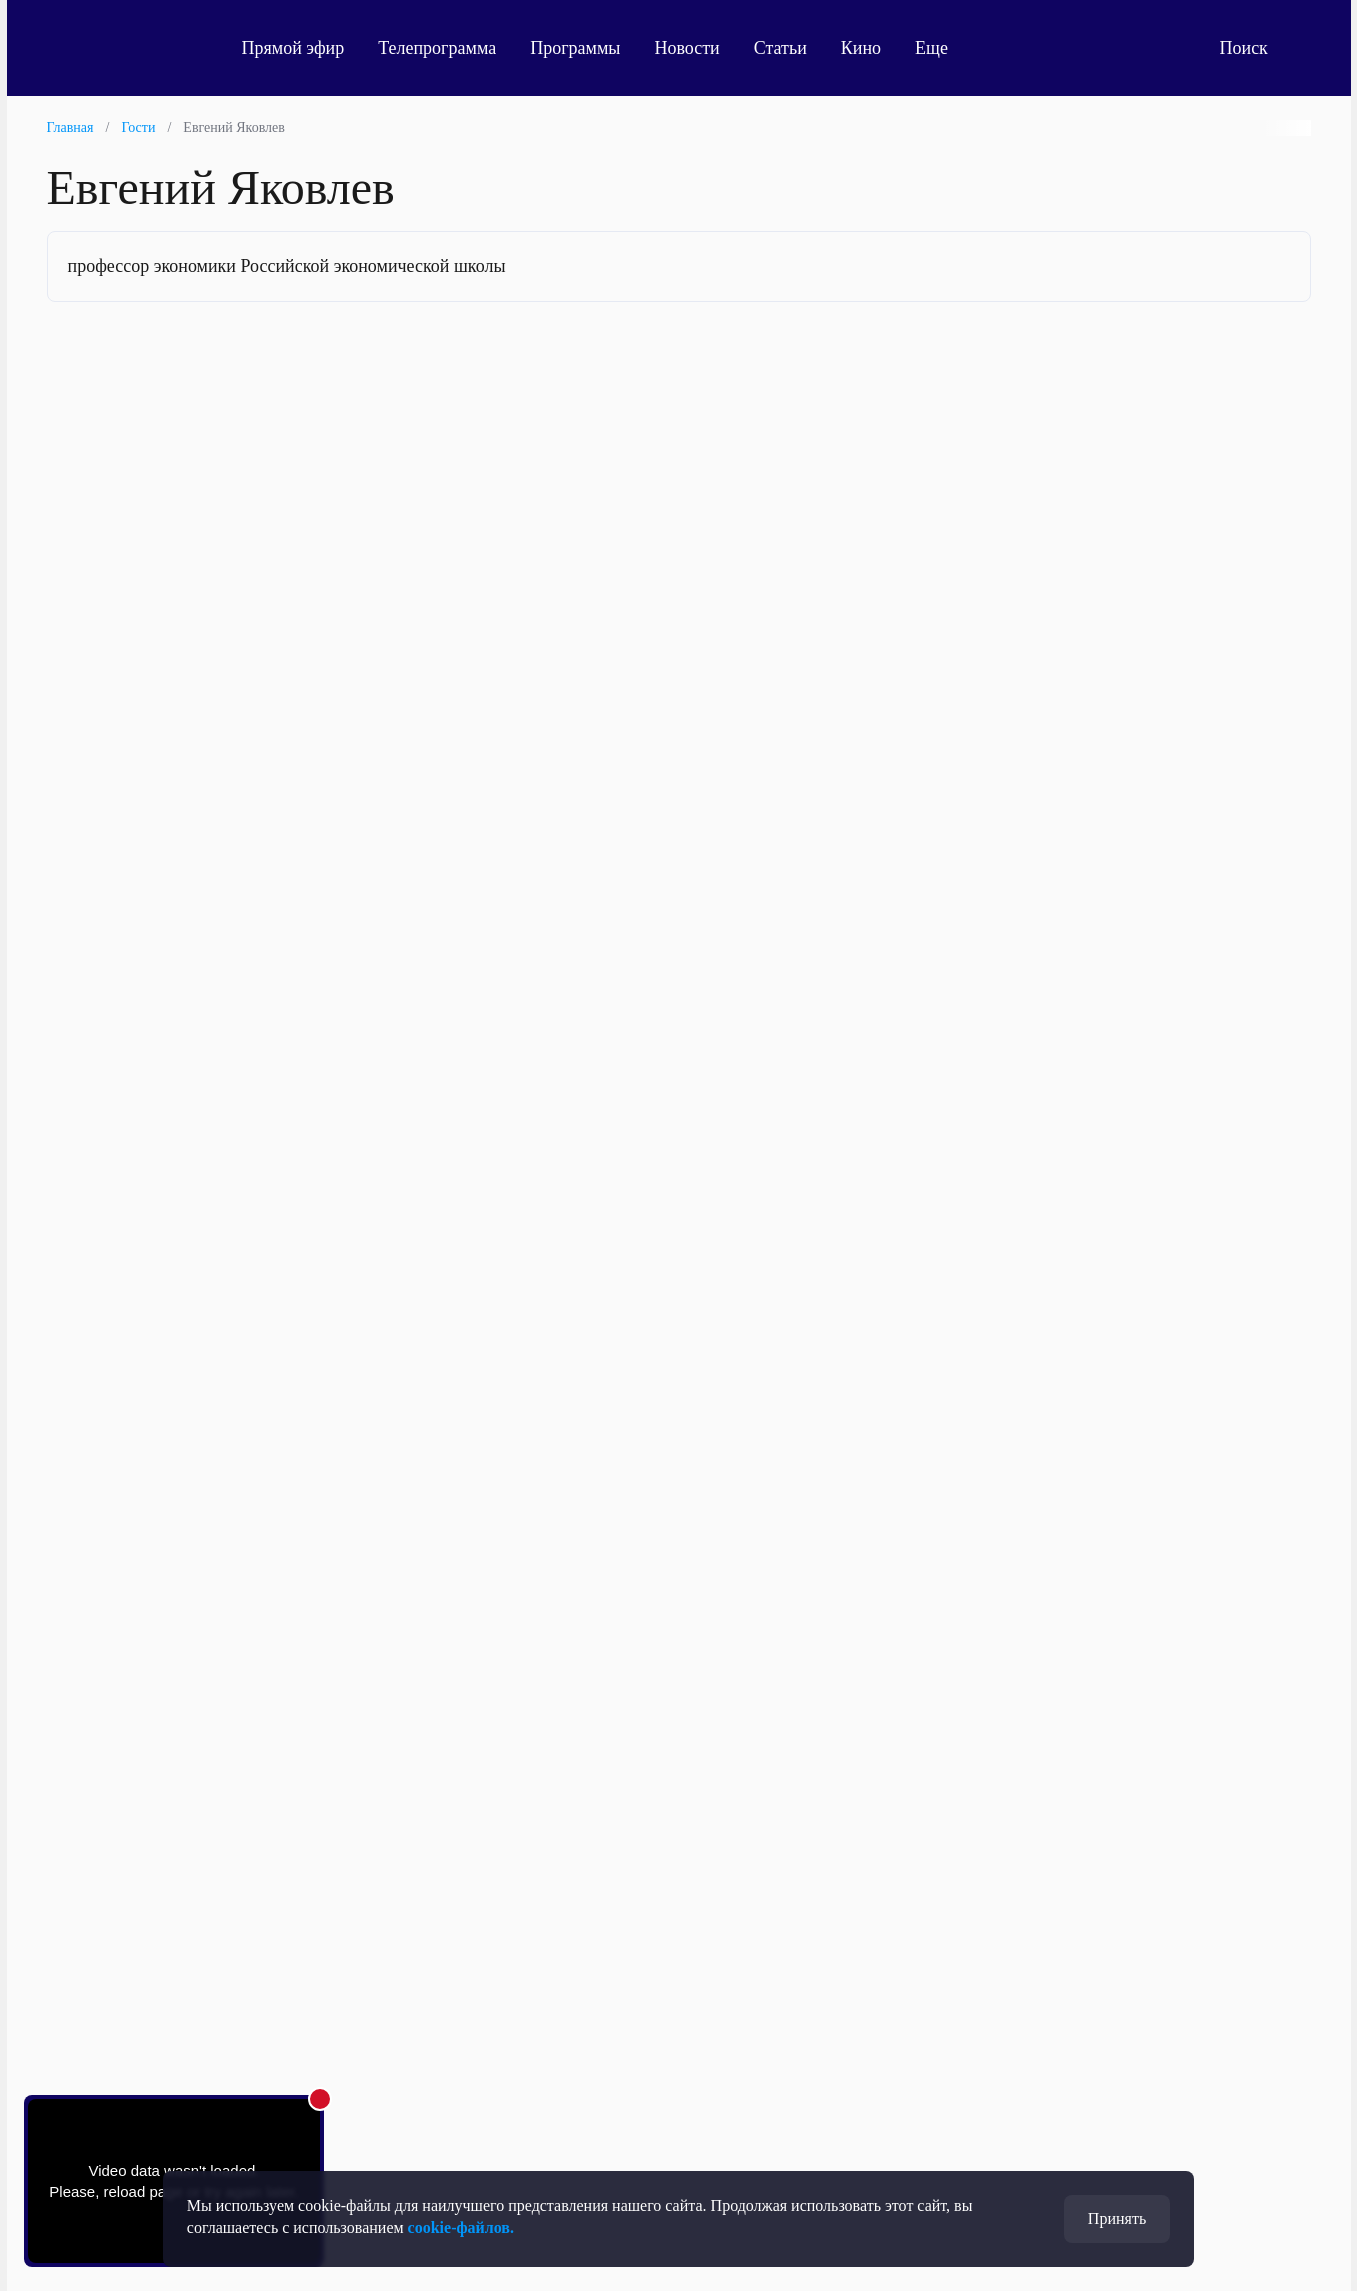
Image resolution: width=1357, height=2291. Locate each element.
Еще (942, 48)
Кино (861, 48)
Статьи (780, 48)
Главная (70, 127)
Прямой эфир (293, 48)
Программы (575, 48)
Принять (1117, 2218)
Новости (686, 48)
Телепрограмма (437, 48)
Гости (138, 127)
